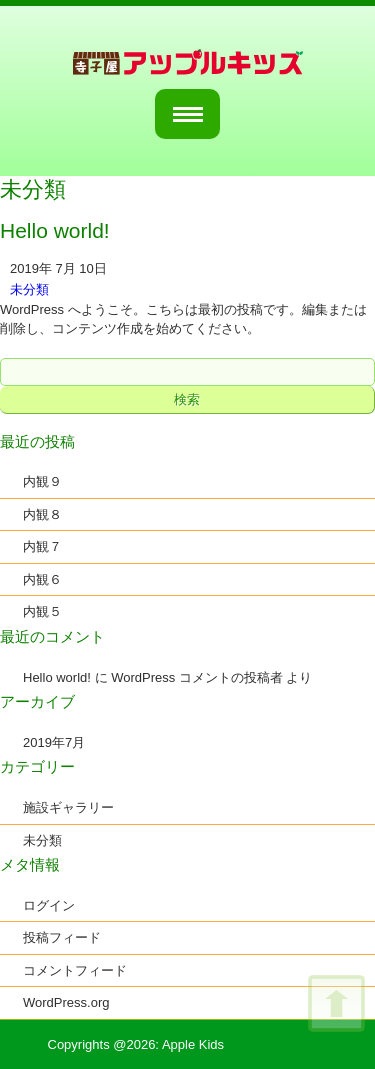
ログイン (49, 905)
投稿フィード (62, 937)
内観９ (42, 481)
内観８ (42, 514)
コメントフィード (75, 970)
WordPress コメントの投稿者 (197, 677)
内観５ (42, 611)
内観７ (42, 546)
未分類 (29, 289)
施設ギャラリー (68, 807)
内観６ (42, 579)
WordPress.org (66, 1002)
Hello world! (57, 677)
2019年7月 (54, 742)
